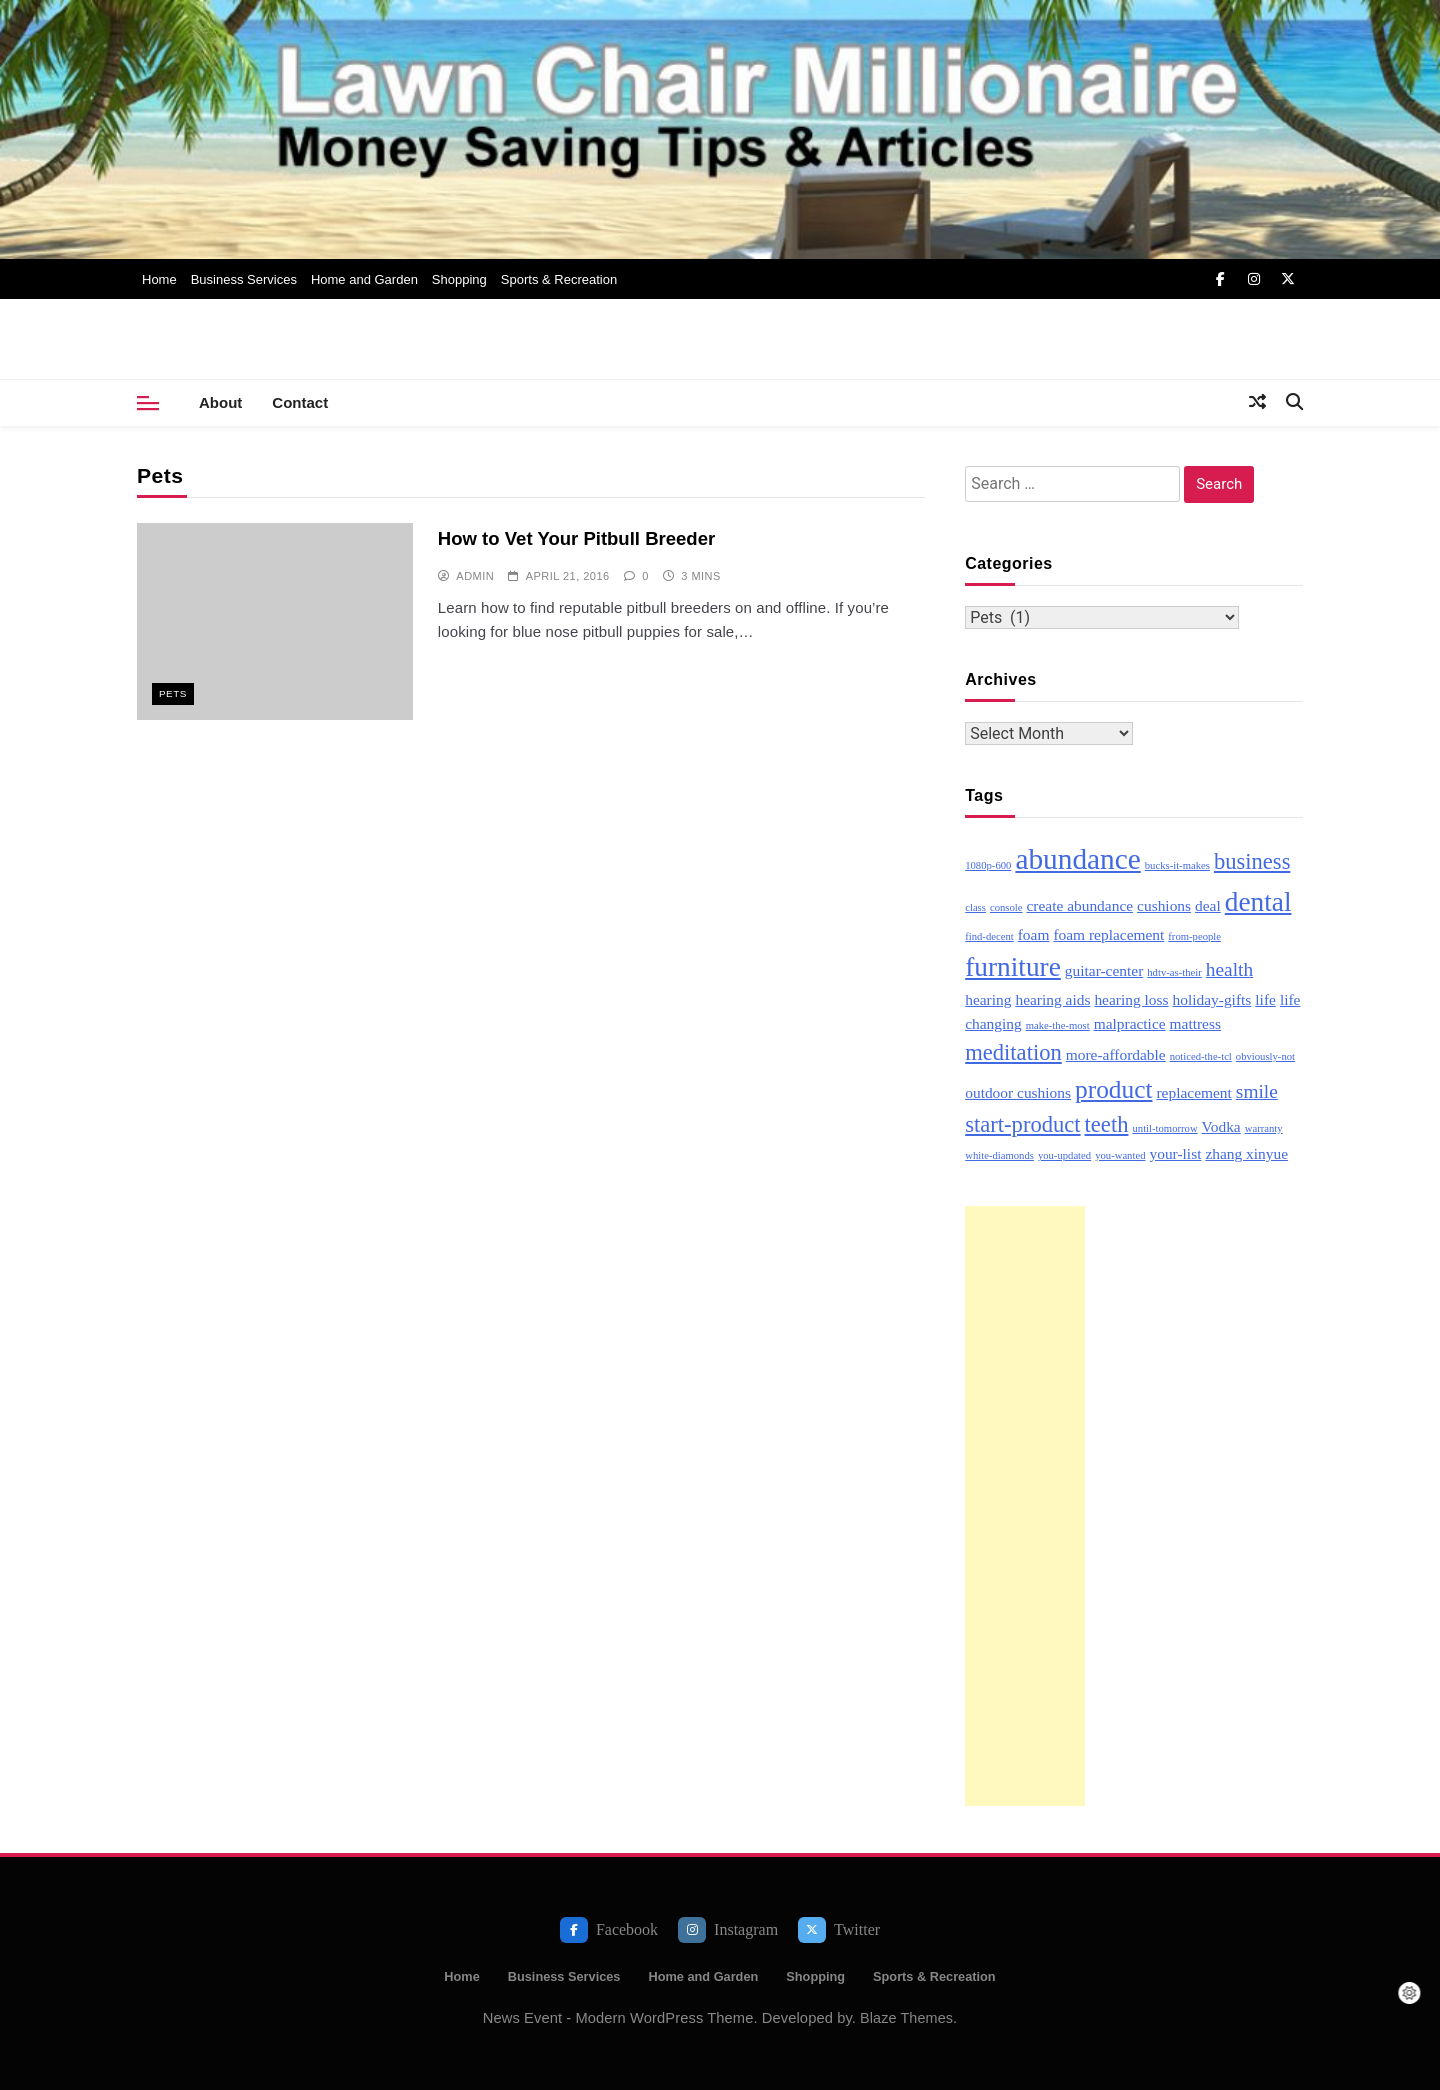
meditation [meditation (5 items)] (1013, 1052)
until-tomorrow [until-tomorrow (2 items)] (1164, 1128)
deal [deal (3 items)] (1208, 905)
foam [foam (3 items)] (1034, 934)
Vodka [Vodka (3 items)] (1221, 1126)
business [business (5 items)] (1252, 861)
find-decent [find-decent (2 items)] (989, 936)
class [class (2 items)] (975, 907)
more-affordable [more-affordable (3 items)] (1116, 1054)
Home (159, 279)
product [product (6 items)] (1113, 1089)
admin (475, 576)
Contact (300, 402)
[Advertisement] (1025, 1506)
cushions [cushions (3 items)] (1164, 905)
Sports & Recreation (559, 279)
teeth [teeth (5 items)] (1107, 1124)
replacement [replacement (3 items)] (1193, 1092)
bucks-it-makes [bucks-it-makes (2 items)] (1177, 865)
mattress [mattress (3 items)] (1195, 1023)
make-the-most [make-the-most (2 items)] (1058, 1025)
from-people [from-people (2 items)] (1194, 936)
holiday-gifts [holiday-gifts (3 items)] (1212, 999)
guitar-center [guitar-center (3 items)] (1104, 970)
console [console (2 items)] (1006, 907)
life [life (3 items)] (1265, 999)
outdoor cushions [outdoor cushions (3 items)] (1018, 1092)
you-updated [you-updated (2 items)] (1064, 1155)
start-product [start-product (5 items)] (1022, 1124)
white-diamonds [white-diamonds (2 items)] (999, 1155)
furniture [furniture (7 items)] (1013, 967)
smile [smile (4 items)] (1257, 1091)
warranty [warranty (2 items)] (1264, 1128)
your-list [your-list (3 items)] (1175, 1153)
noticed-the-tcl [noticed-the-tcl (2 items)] (1201, 1056)
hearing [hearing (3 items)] (988, 999)
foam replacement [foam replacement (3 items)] (1108, 934)
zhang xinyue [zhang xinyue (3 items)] (1246, 1153)
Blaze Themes (906, 2018)
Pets (173, 693)
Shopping (459, 279)
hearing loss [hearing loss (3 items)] (1131, 999)
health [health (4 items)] (1229, 969)
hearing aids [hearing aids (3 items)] (1052, 999)
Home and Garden (364, 279)
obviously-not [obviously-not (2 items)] (1265, 1056)
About (220, 402)
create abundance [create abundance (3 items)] (1079, 905)
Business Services (244, 279)
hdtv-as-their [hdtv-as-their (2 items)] (1174, 972)
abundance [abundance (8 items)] (1077, 859)
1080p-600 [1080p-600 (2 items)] (988, 865)
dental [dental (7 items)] (1258, 902)
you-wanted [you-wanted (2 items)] (1120, 1155)
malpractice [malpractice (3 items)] (1130, 1023)
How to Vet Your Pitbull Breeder (576, 538)
